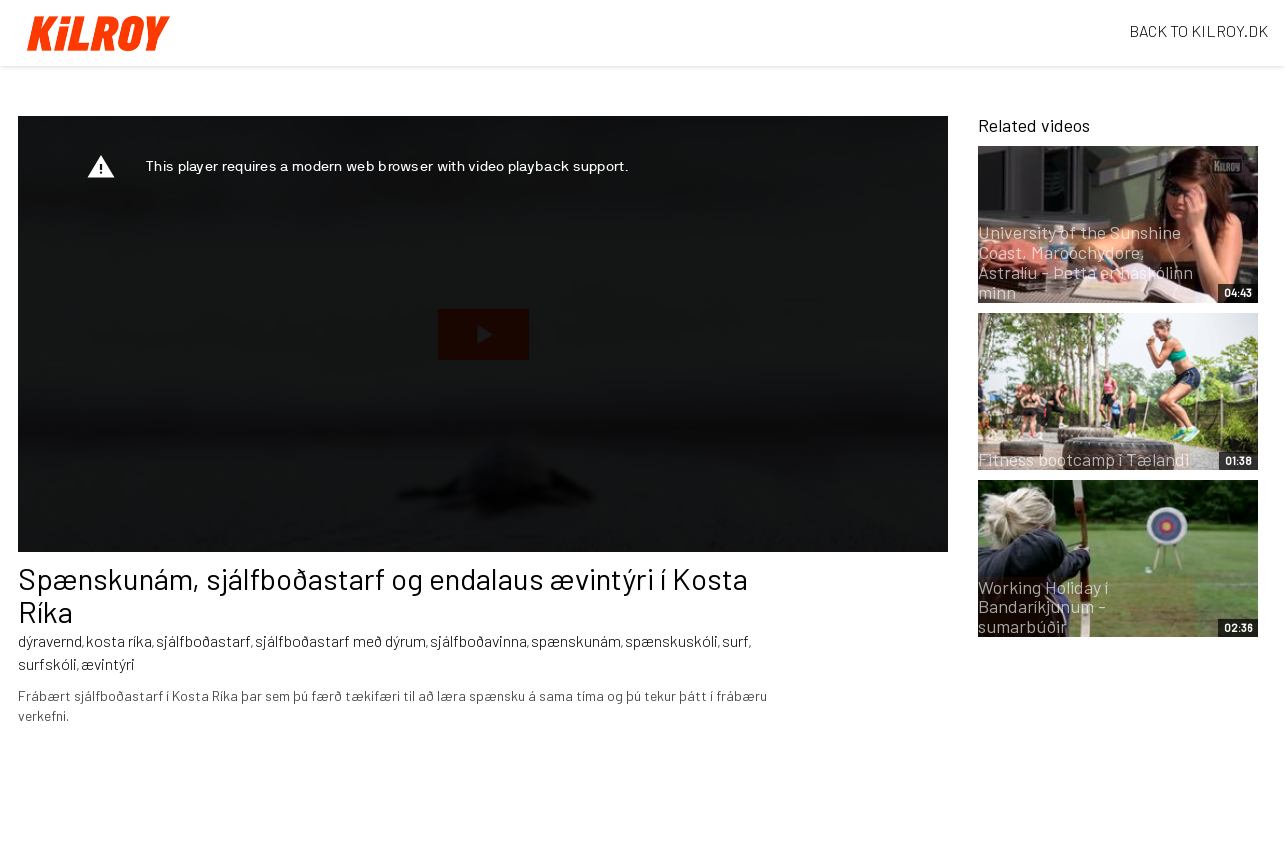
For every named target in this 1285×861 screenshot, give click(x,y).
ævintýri (108, 663)
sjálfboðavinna (478, 640)
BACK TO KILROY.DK (1198, 30)
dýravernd (50, 640)
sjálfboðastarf (203, 640)
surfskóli (47, 663)
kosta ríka (119, 640)
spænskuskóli (671, 640)
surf (735, 640)
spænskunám (576, 640)
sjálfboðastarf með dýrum (340, 640)
